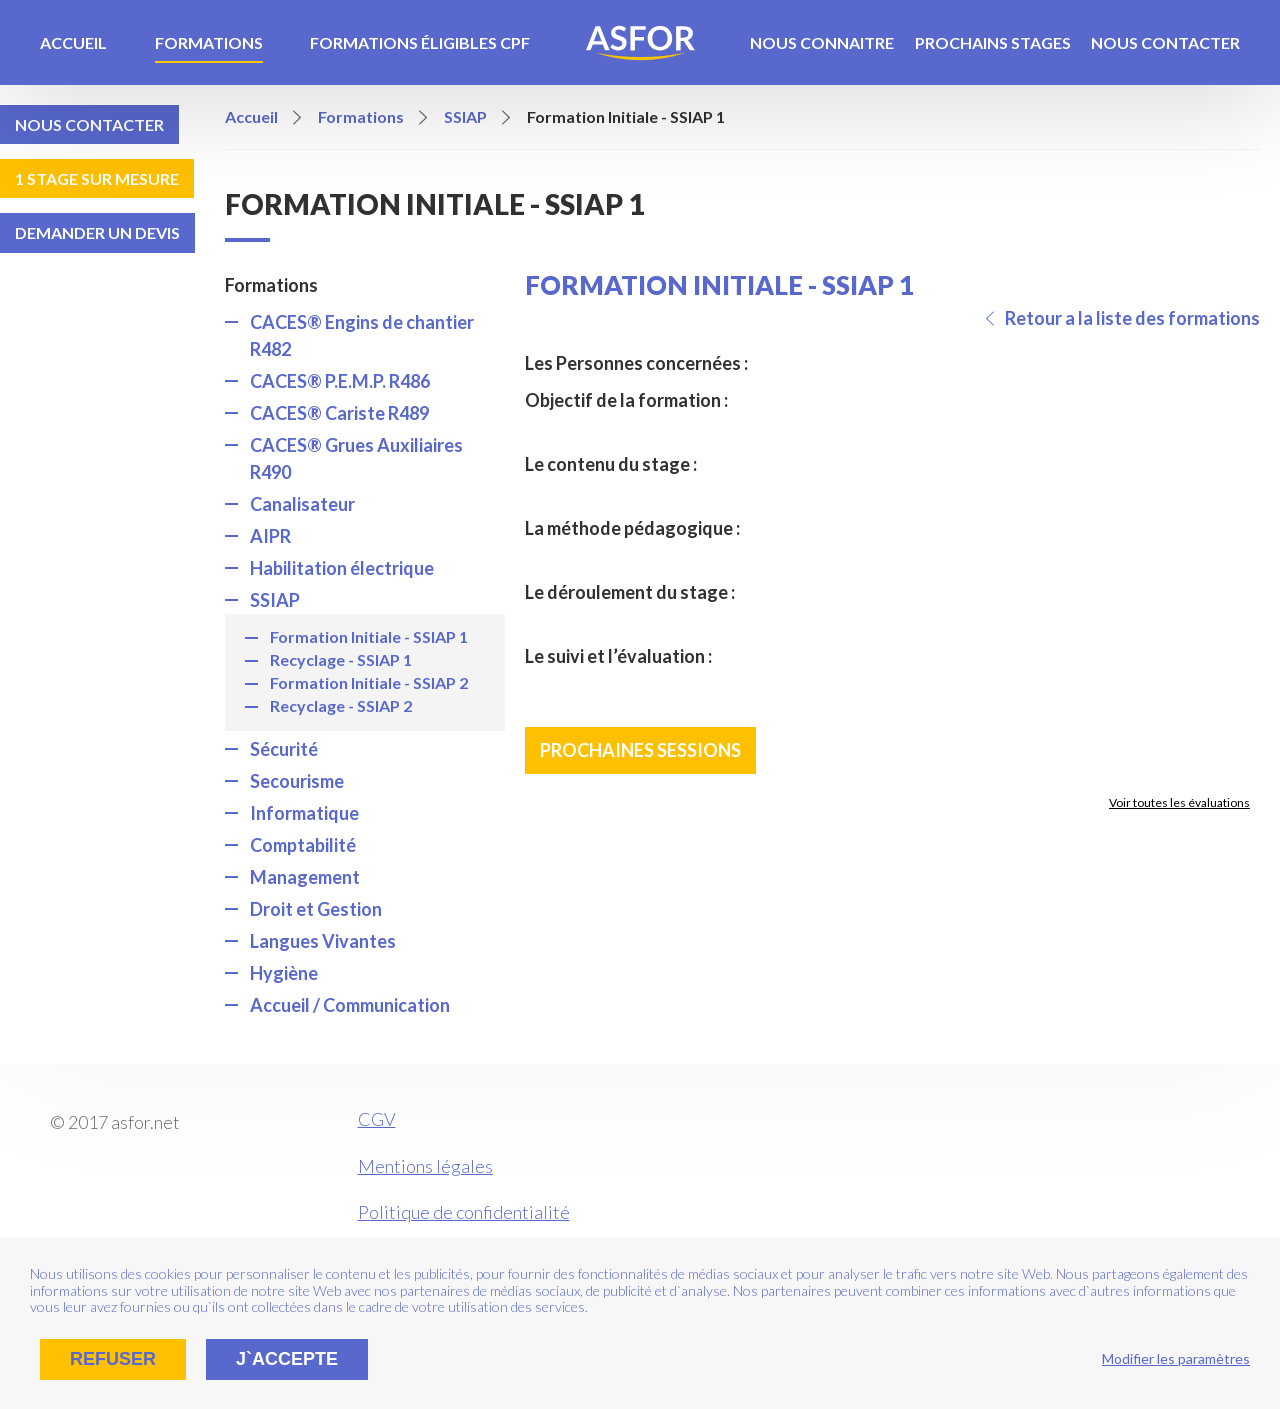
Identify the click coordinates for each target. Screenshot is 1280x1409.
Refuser (113, 1359)
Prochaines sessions (640, 750)
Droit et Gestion (316, 909)
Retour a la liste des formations (1132, 318)
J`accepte (287, 1359)
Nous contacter (1165, 42)
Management (305, 877)
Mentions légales (425, 1166)
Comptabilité (303, 845)
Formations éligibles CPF (420, 42)
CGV (377, 1119)
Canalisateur (302, 504)
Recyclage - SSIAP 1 (341, 659)
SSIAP (275, 600)
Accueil (73, 42)
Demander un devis (97, 232)
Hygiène (284, 973)
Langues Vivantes (323, 941)
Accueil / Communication (350, 1005)
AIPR (270, 536)
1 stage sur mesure (97, 178)
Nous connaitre (822, 42)
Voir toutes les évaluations (1179, 802)
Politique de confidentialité (464, 1212)
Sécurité (284, 749)
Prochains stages (993, 42)
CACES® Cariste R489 (339, 413)
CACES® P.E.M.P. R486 (340, 381)
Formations (209, 42)
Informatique (304, 813)
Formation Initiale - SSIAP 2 (369, 682)
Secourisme (297, 781)
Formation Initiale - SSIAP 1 (369, 636)
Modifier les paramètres (1176, 1358)
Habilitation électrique (342, 568)
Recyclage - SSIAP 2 (341, 705)
